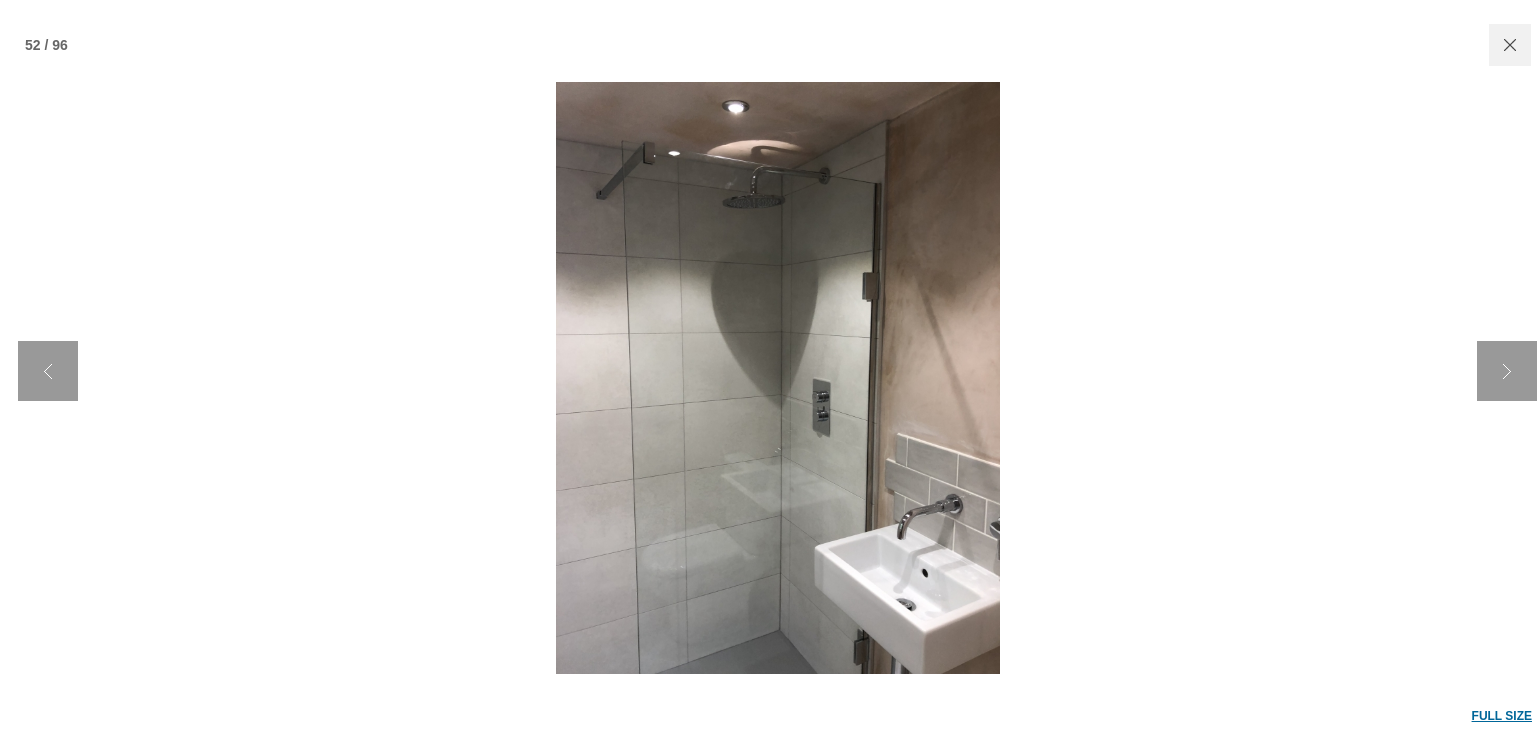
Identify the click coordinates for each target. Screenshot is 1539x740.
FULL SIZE (1502, 716)
